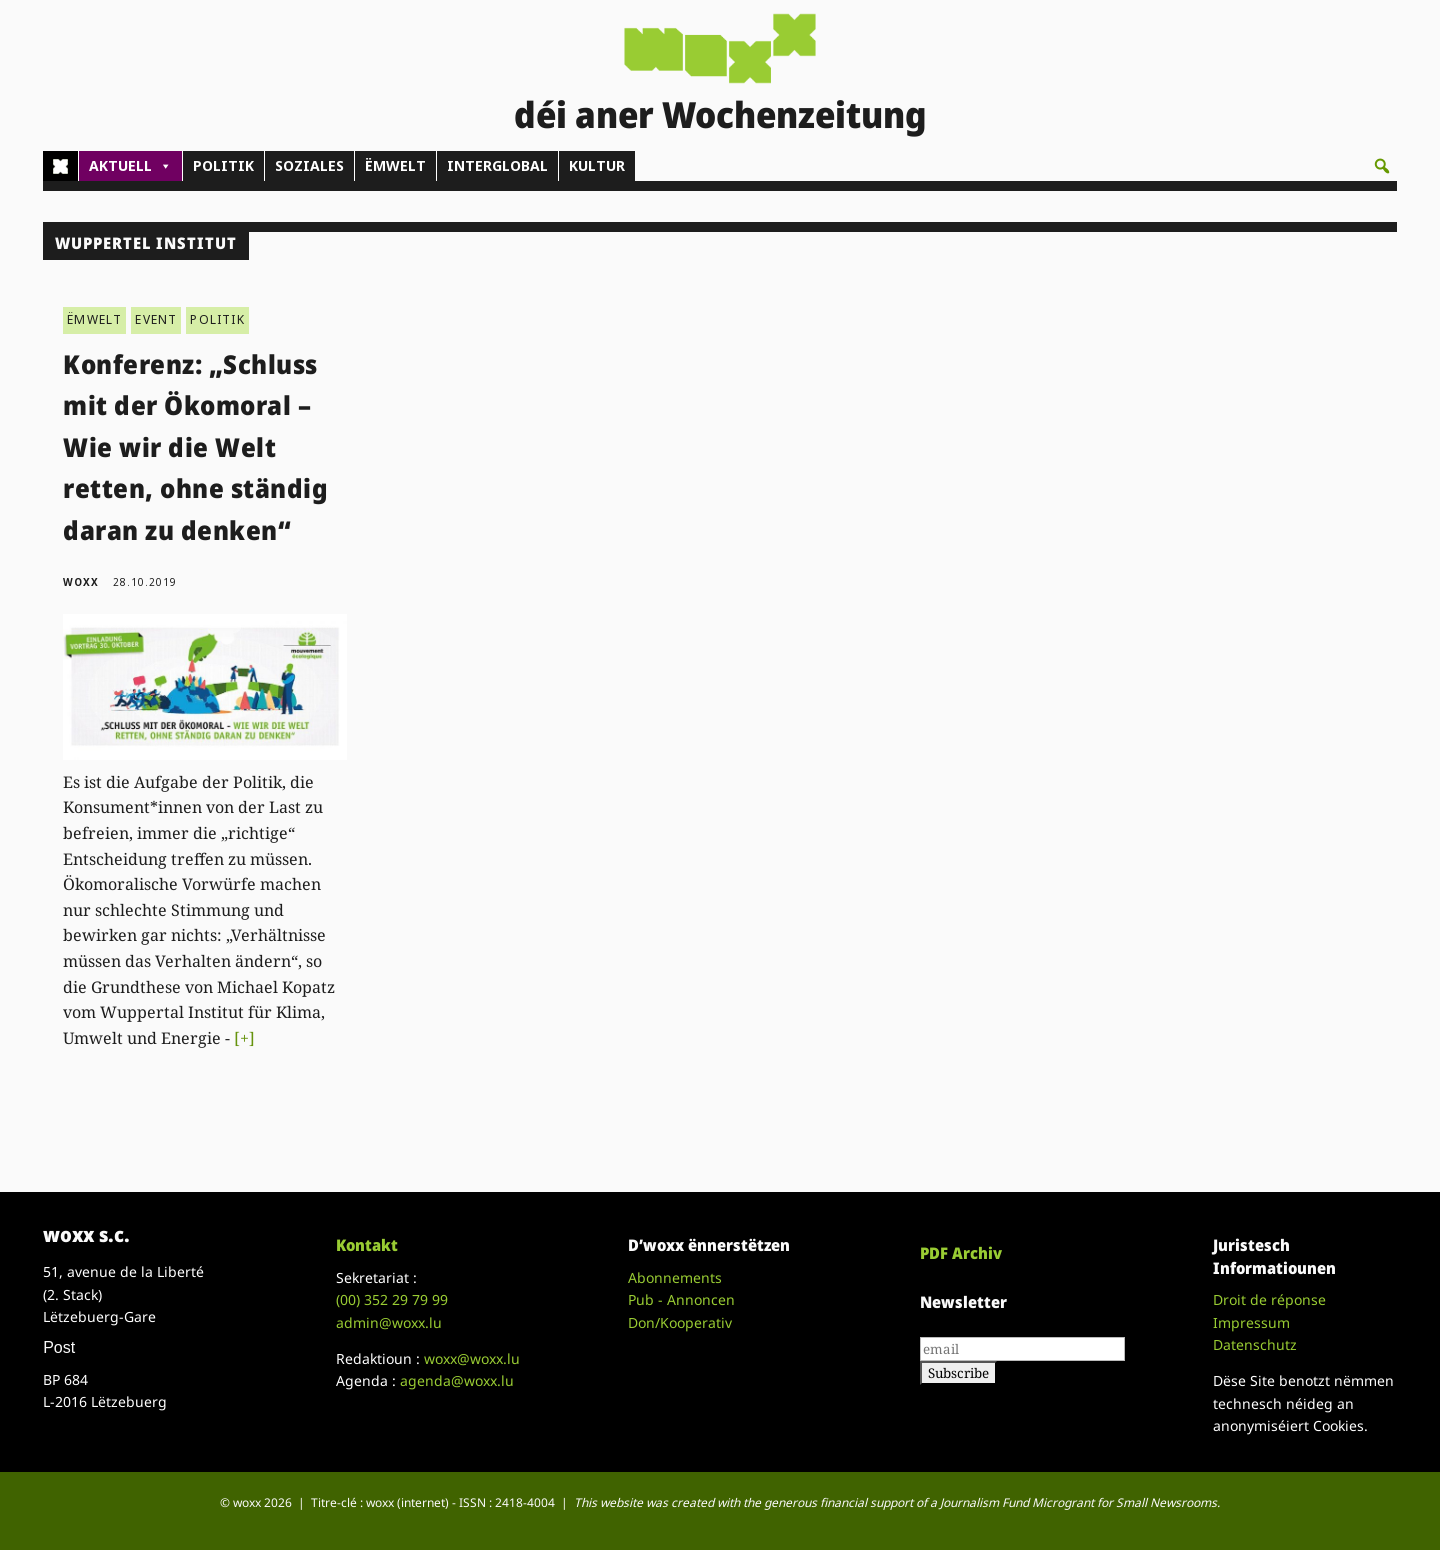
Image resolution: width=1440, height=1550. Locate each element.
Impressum (1251, 1322)
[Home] (60, 166)
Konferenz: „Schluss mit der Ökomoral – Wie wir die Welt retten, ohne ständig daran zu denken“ (195, 447)
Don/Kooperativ (680, 1322)
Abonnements (675, 1277)
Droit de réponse (1269, 1299)
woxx (83, 582)
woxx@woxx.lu (472, 1358)
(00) (392, 1299)
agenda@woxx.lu (457, 1380)
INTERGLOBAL (497, 165)
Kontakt (367, 1245)
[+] (244, 1038)
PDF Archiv (961, 1253)
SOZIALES (309, 165)
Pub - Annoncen (681, 1299)
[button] (1382, 166)
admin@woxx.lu (389, 1322)
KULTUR (597, 165)
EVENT (156, 319)
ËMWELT (395, 165)
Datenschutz (1255, 1344)
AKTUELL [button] (130, 166)
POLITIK (223, 165)
